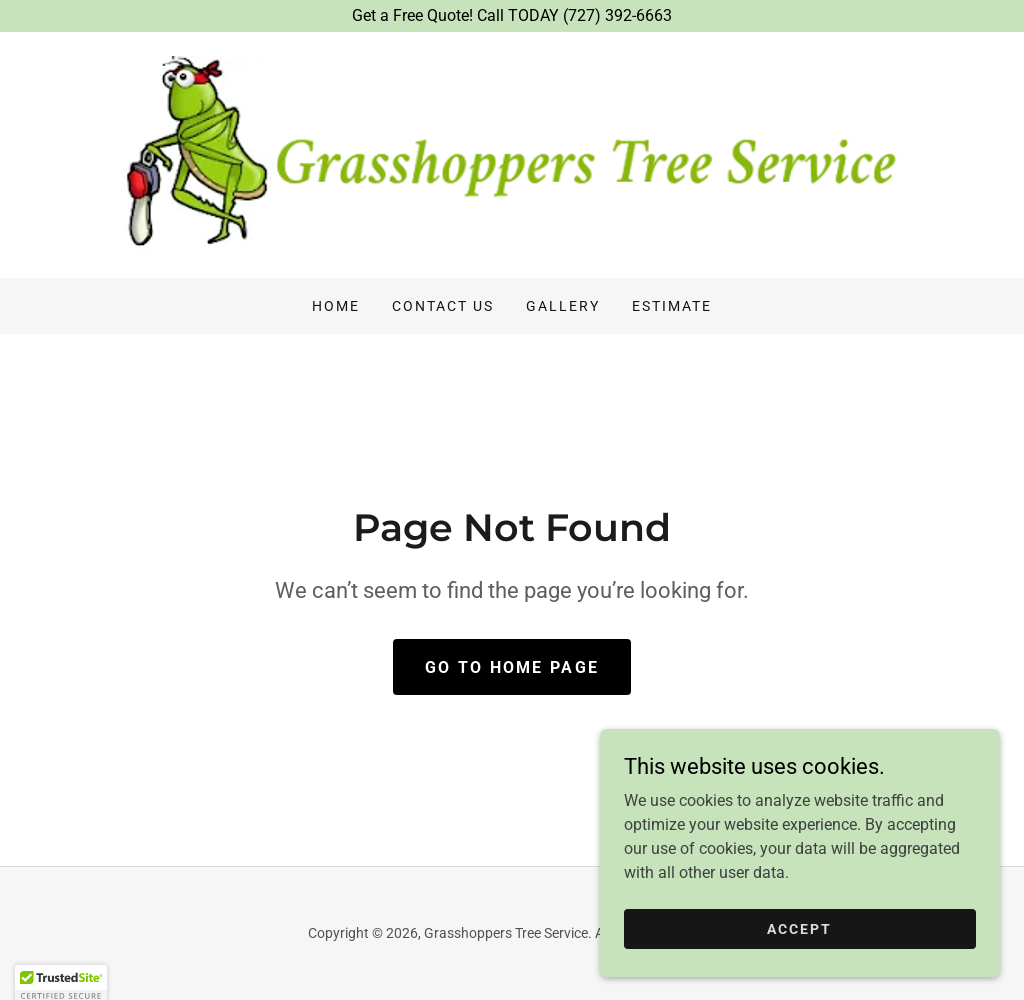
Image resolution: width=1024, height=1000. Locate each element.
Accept (799, 942)
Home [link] (336, 306)
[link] (512, 153)
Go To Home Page (512, 667)
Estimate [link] (672, 306)
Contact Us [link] (443, 306)
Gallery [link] (563, 306)
